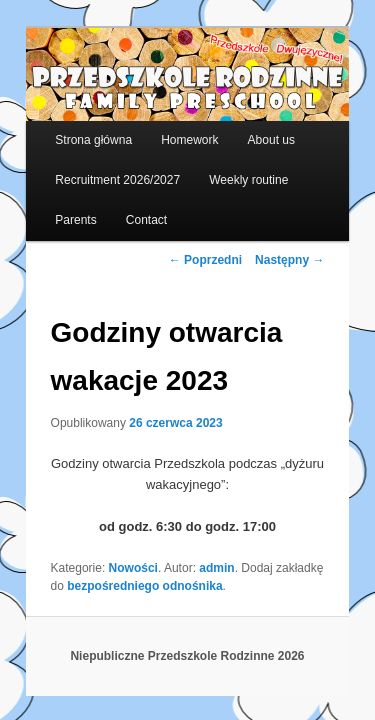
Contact (124, 207)
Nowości (111, 555)
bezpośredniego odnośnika (106, 573)
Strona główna (71, 127)
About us (249, 127)
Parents (53, 207)
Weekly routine (226, 167)
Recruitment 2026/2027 (95, 167)
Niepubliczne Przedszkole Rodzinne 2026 (187, 643)
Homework (167, 127)
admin (194, 555)
